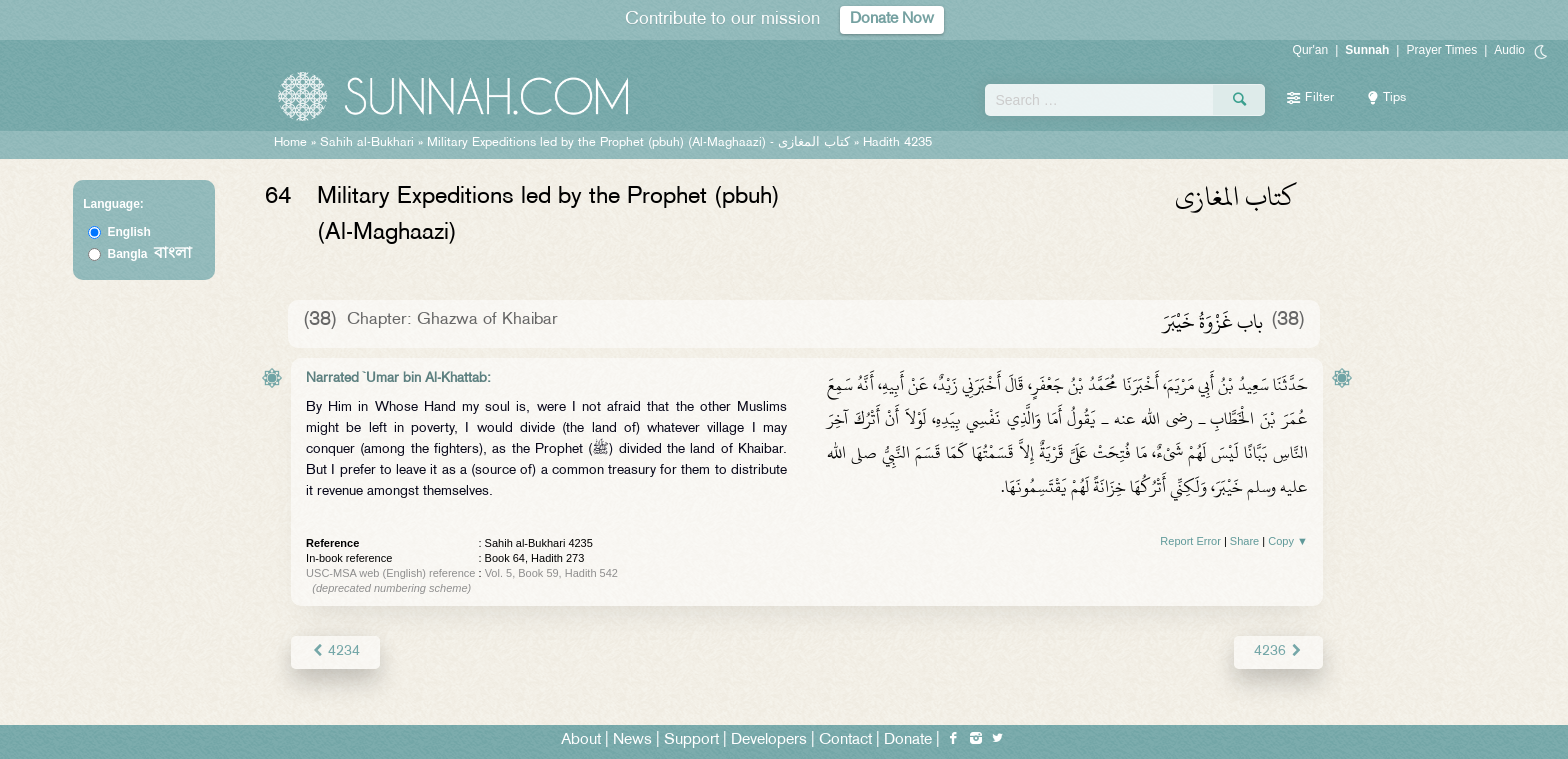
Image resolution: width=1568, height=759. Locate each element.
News (632, 740)
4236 (1278, 651)
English (129, 232)
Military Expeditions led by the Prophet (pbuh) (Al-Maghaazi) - (640, 143)
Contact (845, 740)
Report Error (1190, 541)
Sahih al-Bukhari (367, 143)
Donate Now (892, 19)
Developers (769, 740)
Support (691, 740)
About (581, 740)
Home (290, 143)
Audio (1509, 50)
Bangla (150, 254)
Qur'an (1311, 50)
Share (1244, 541)
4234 (335, 651)
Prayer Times (1441, 50)
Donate (908, 740)
